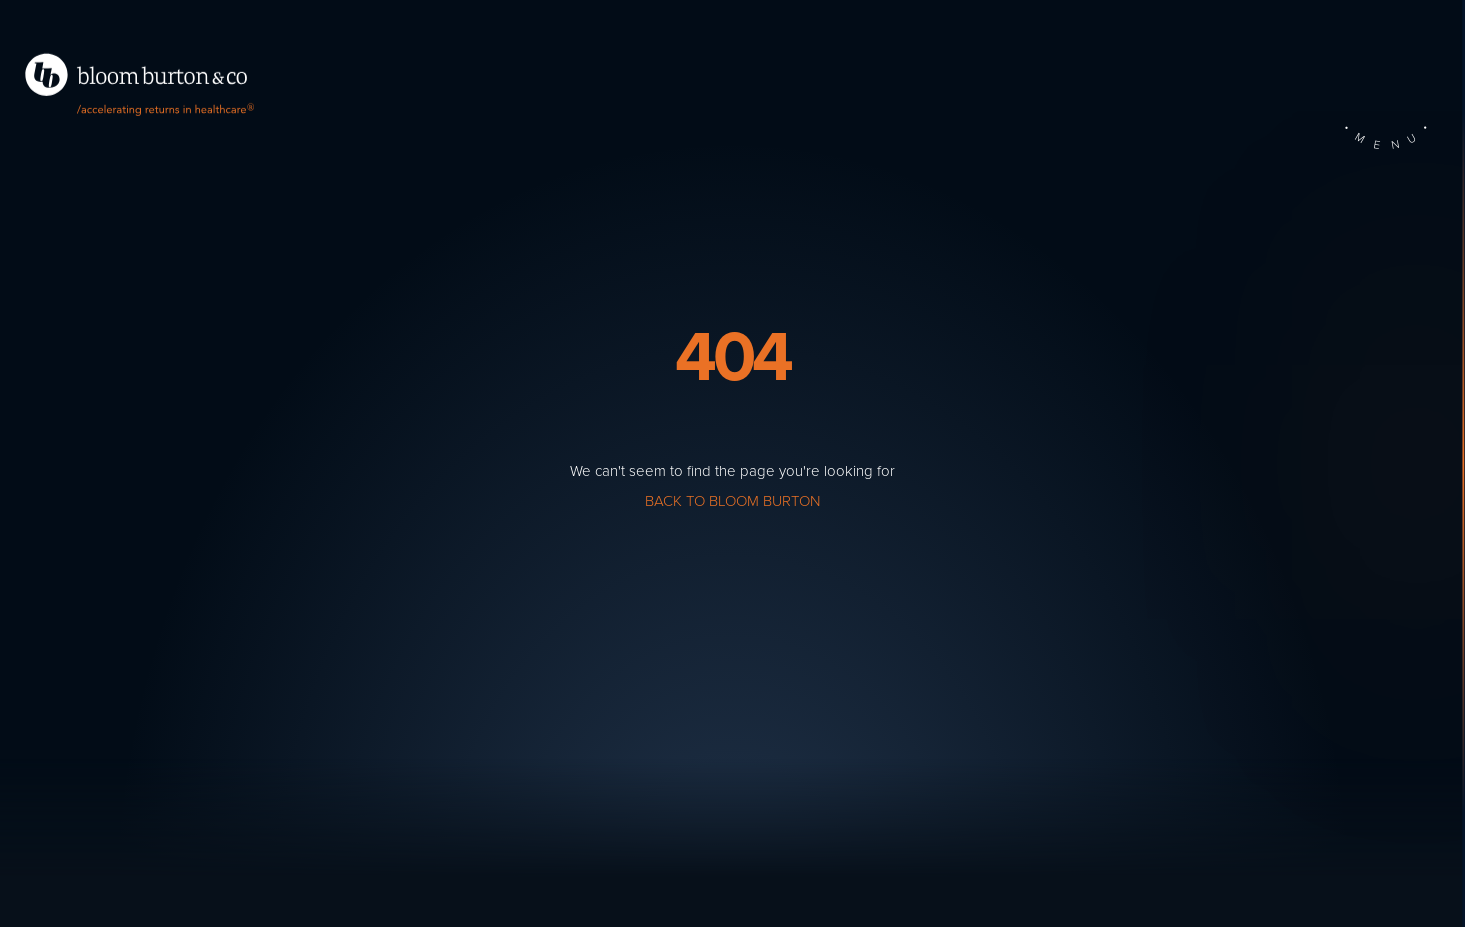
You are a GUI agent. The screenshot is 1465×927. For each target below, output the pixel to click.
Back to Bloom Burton (732, 501)
